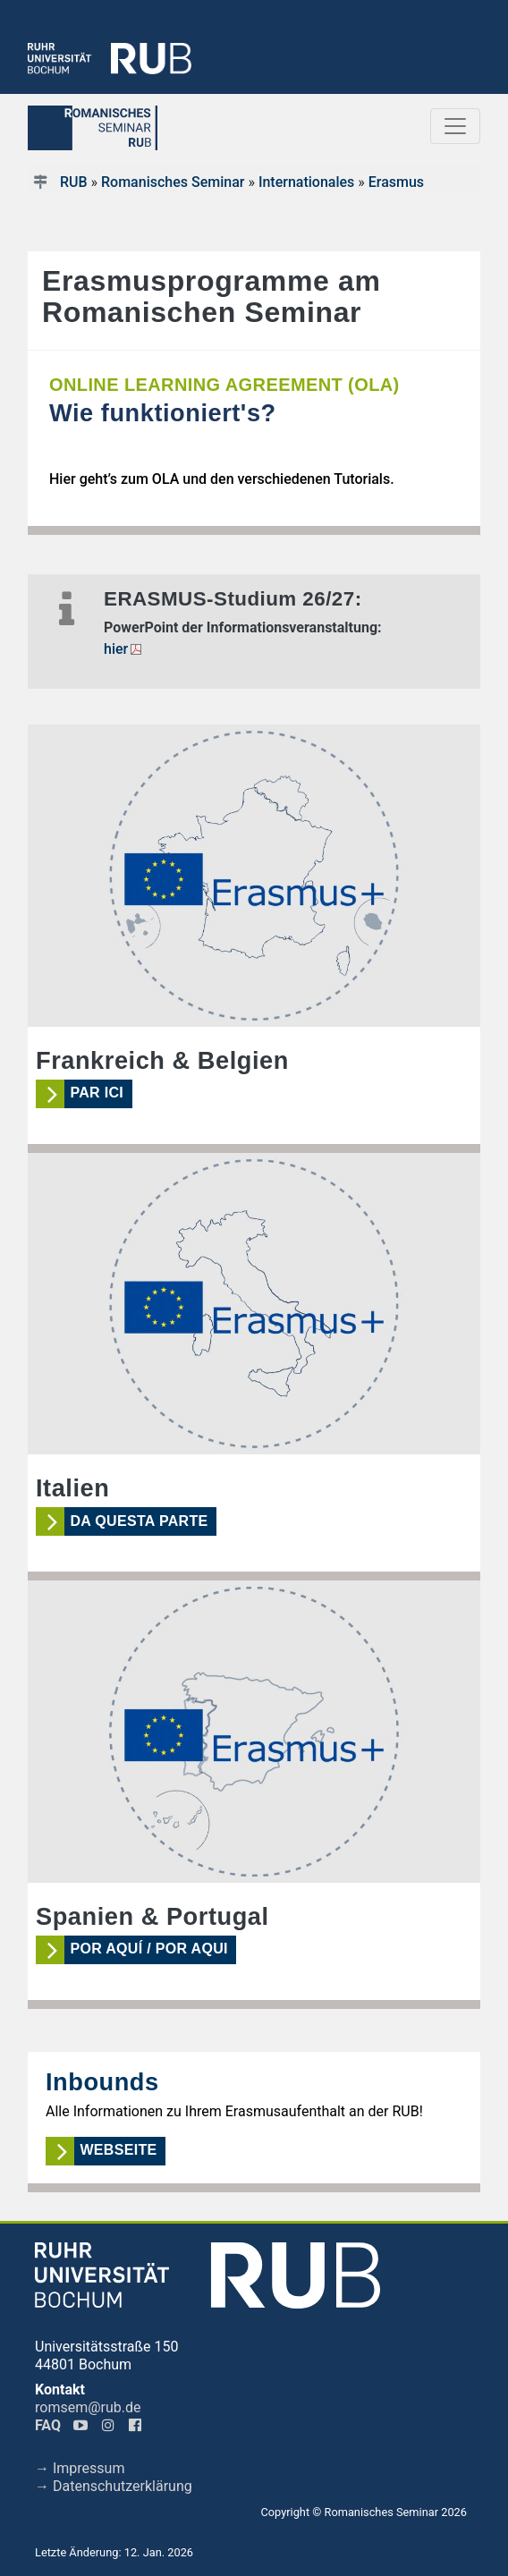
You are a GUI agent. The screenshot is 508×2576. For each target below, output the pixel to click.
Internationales (306, 182)
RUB (74, 182)
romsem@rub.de (88, 2407)
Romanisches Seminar (172, 182)
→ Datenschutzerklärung (113, 2486)
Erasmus (396, 182)
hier (116, 648)
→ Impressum (79, 2468)
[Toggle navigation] (455, 126)
